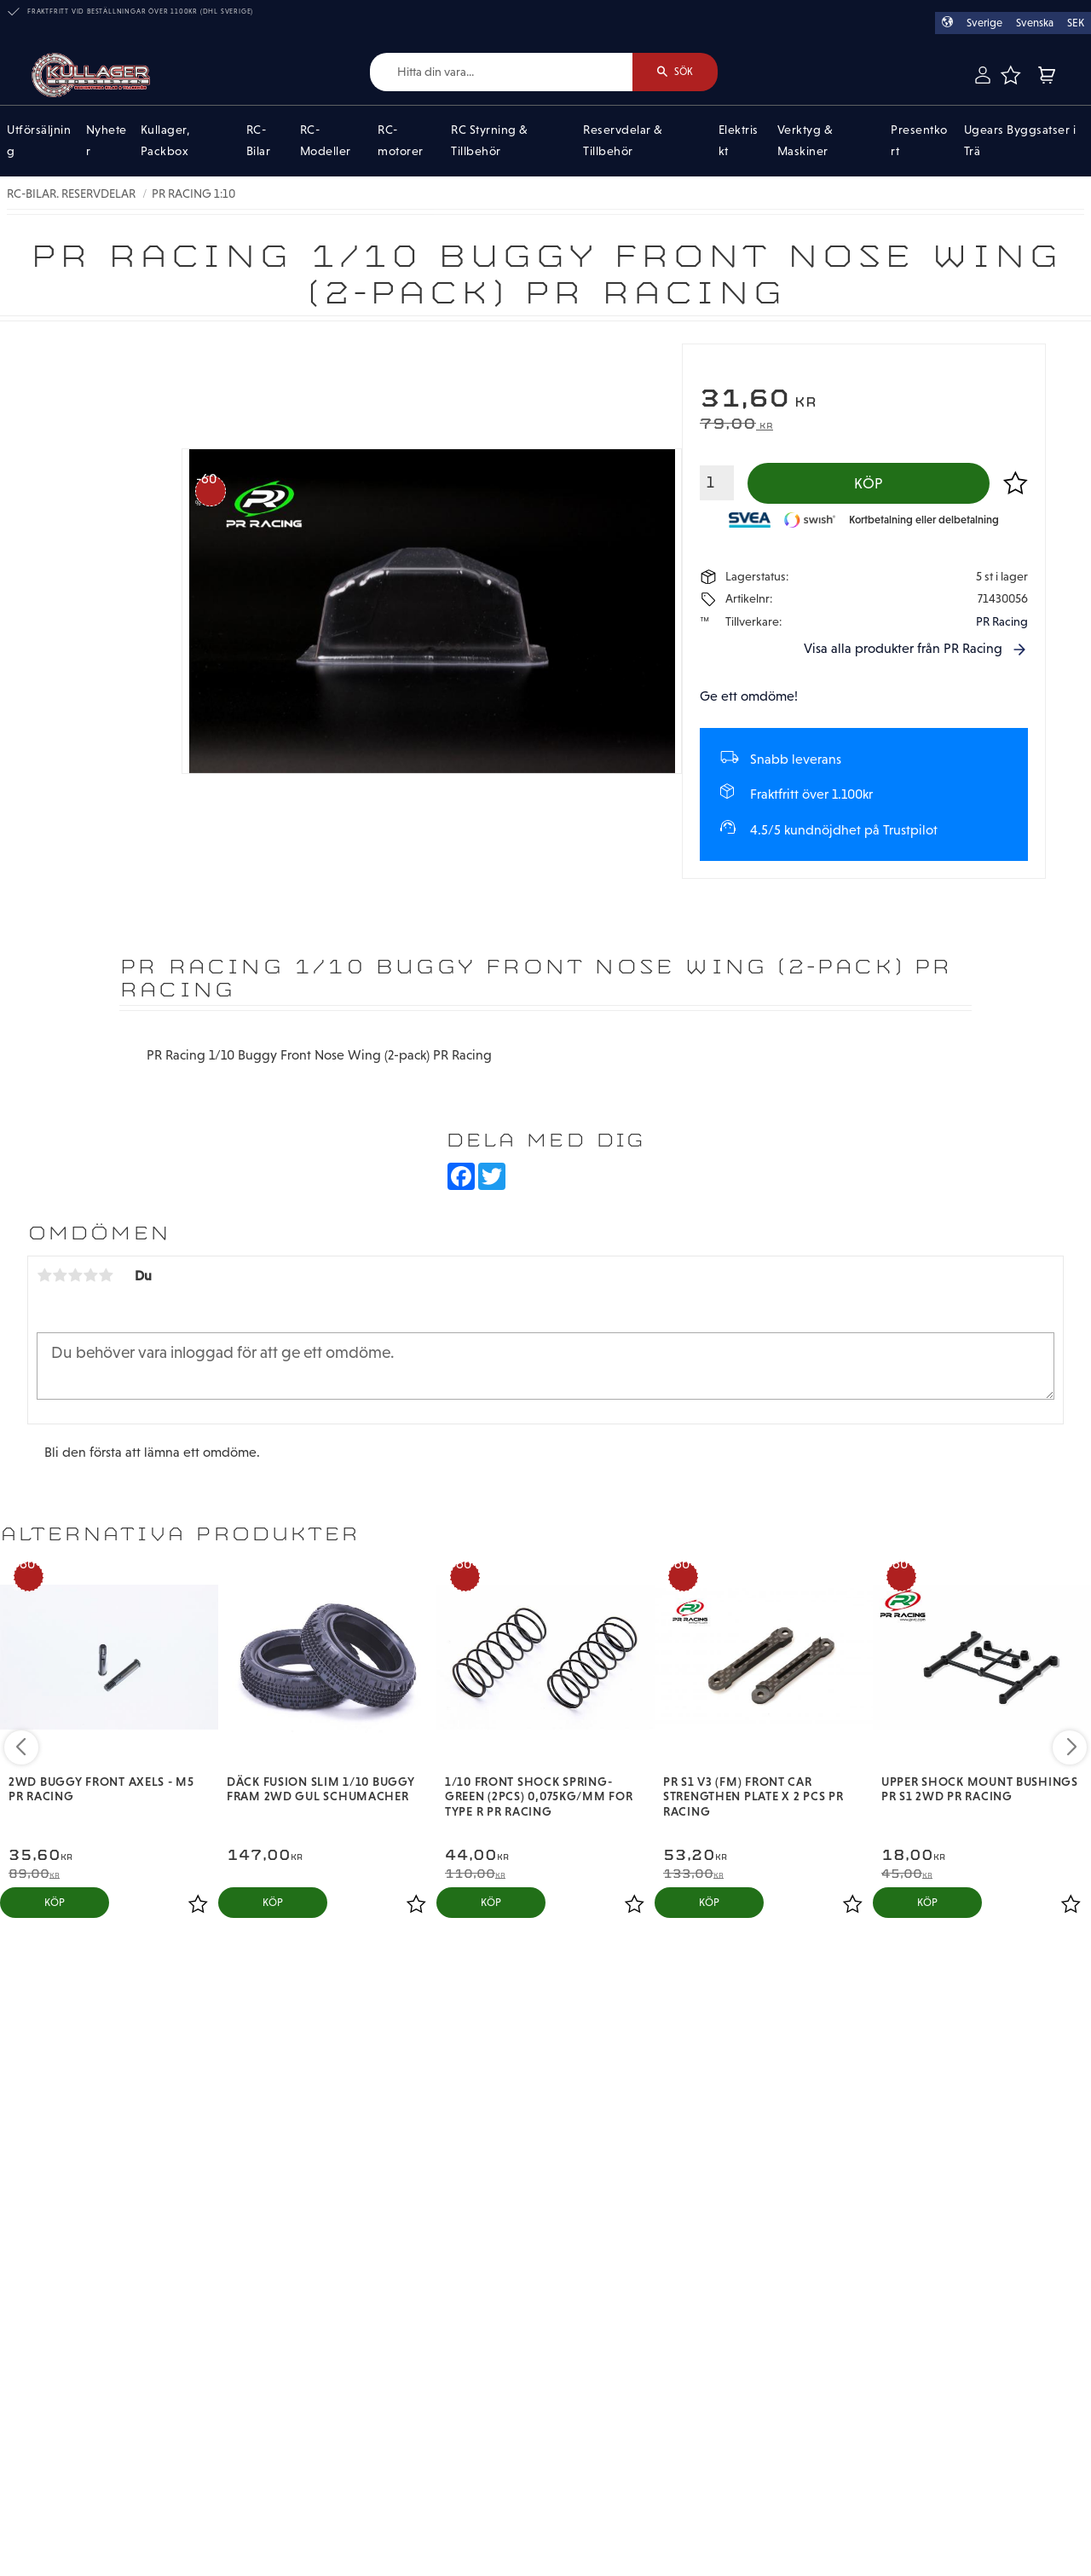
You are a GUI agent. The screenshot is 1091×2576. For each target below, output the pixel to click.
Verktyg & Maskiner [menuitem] (805, 141)
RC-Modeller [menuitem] (325, 141)
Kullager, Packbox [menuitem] (166, 141)
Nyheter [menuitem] (106, 141)
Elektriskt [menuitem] (739, 141)
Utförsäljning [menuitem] (39, 141)
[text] (864, 400)
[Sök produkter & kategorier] (501, 72)
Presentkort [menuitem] (919, 141)
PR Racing (1002, 621)
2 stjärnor (59, 1275)
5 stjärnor (105, 1275)
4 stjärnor (90, 1275)
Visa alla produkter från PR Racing (903, 648)
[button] (1010, 75)
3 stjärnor (75, 1275)
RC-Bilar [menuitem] (258, 141)
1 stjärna (44, 1275)
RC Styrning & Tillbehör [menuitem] (489, 141)
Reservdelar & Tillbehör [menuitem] (623, 141)
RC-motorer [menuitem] (401, 141)
